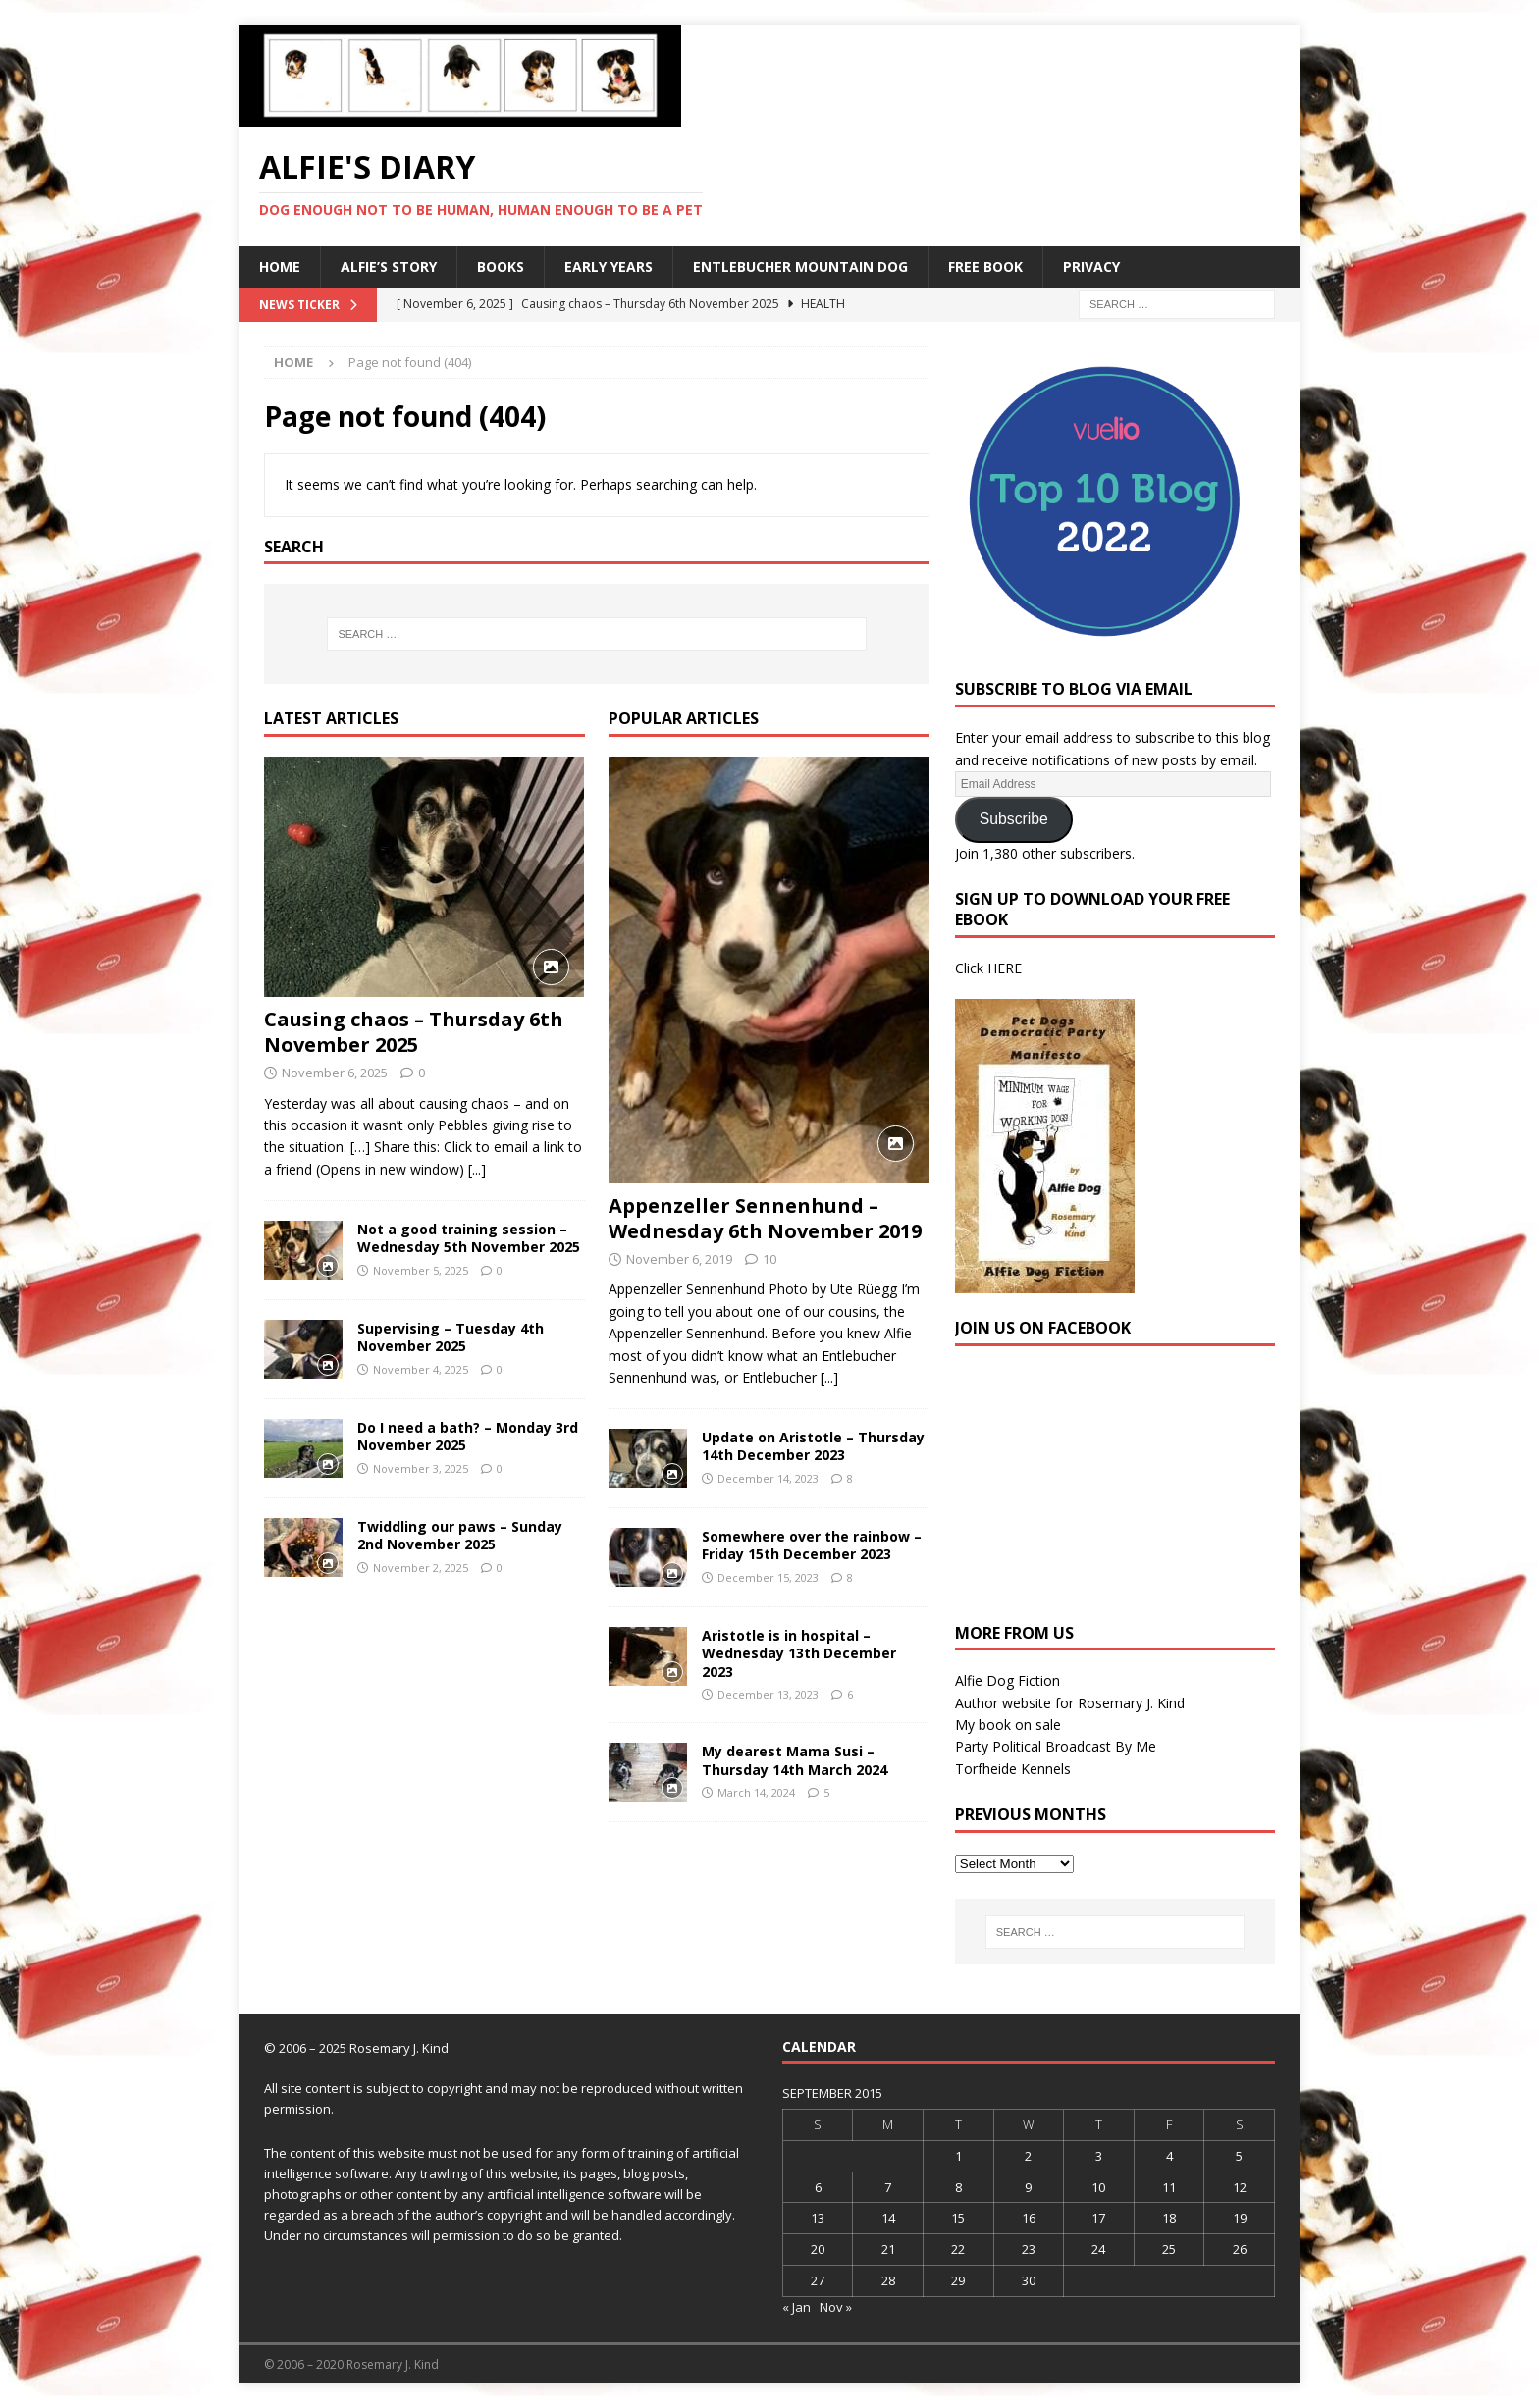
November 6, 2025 (335, 1072)
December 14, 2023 (768, 1478)
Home (279, 266)
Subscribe (1014, 819)
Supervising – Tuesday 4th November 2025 (450, 1337)
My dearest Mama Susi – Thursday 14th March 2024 (794, 1760)
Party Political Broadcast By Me (1055, 1746)
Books (500, 266)
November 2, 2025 (420, 1567)
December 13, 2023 (768, 1694)
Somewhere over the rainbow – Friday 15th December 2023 (812, 1545)
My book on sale (1008, 1724)
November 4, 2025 (420, 1369)
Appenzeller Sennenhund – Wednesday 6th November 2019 (765, 1218)
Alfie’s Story (389, 266)
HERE (1004, 968)
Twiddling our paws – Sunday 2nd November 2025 (459, 1535)
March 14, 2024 (756, 1792)
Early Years (608, 266)
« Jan (796, 2307)
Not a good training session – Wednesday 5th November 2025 (468, 1238)
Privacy (1091, 266)
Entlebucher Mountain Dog (800, 266)
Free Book (985, 266)
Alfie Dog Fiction (1007, 1680)
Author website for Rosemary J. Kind (1070, 1703)
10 (769, 1259)
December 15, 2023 (768, 1577)
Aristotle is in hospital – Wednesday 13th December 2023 (799, 1653)
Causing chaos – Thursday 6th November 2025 (413, 1032)
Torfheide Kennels (1013, 1768)
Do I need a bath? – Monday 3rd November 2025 (467, 1436)
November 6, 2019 (679, 1259)
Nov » (836, 2307)
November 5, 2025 (420, 1270)
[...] (477, 1169)
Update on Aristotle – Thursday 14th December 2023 (813, 1446)
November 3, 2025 (420, 1468)
